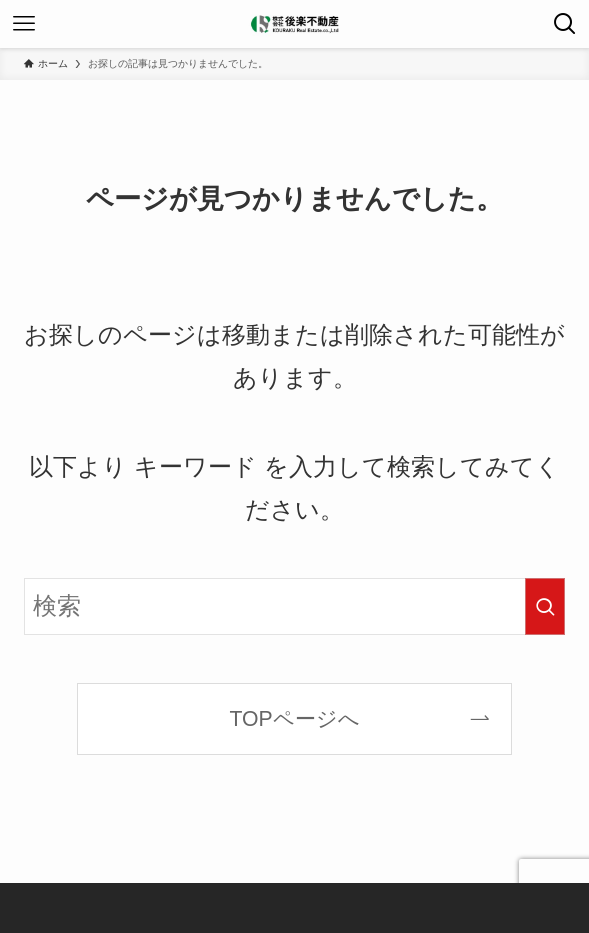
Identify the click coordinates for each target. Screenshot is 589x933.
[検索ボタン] (565, 24)
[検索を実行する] (545, 606)
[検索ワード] (295, 606)
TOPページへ (294, 718)
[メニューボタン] (24, 24)
